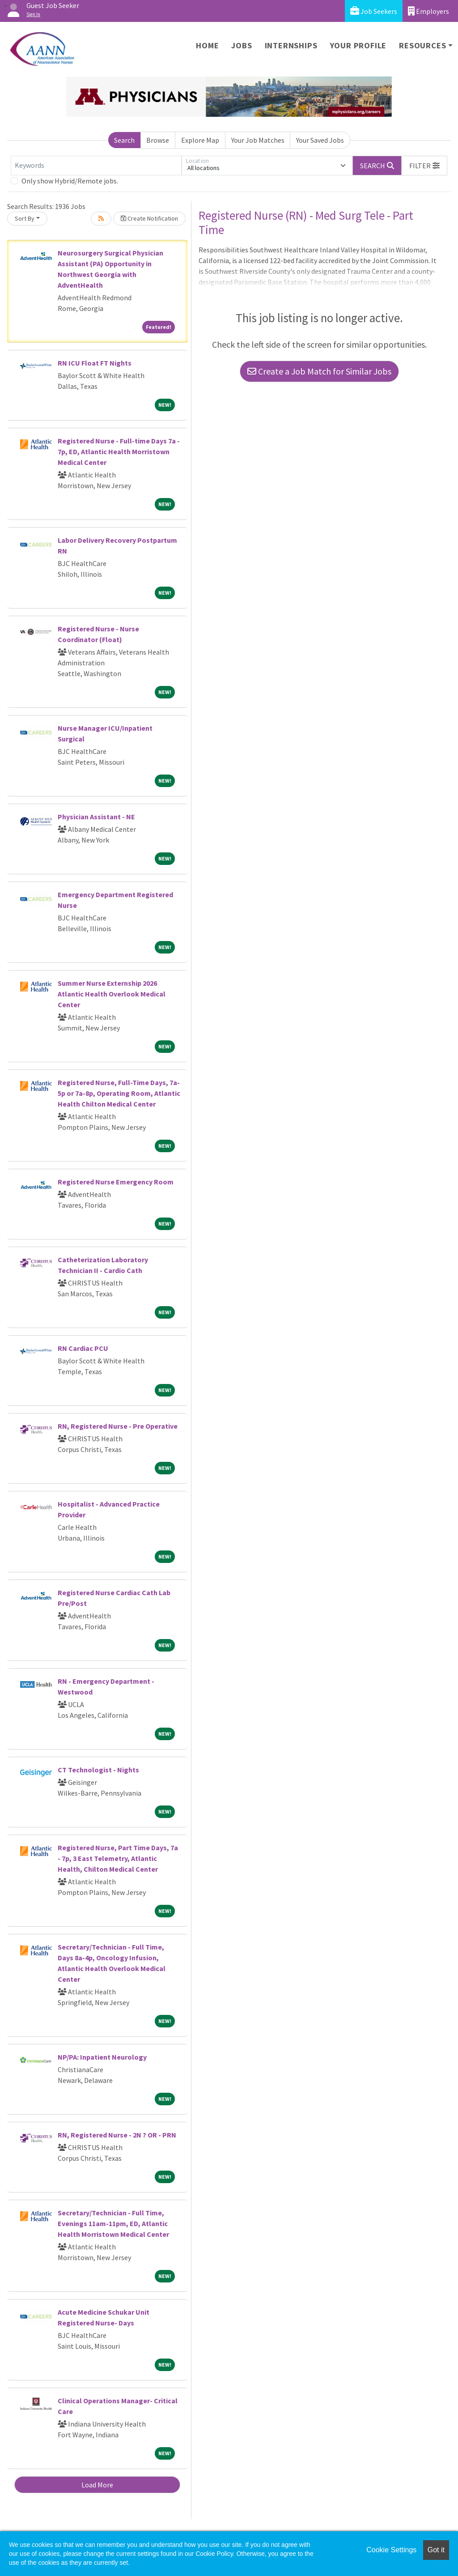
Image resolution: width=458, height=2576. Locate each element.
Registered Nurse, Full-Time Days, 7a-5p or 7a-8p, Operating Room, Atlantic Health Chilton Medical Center (119, 1093)
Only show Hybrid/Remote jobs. (69, 180)
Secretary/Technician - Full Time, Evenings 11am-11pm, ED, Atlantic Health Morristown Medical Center (113, 2223)
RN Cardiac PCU (83, 1348)
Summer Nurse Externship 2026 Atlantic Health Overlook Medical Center (111, 994)
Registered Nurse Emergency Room (116, 1181)
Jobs (241, 45)
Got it (436, 2550)
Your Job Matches (257, 140)
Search (124, 140)
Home (207, 45)
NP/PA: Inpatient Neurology (102, 2056)
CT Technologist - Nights (98, 1769)
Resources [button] (422, 45)
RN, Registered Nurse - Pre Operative (118, 1426)
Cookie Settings (391, 2550)
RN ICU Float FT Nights (94, 362)
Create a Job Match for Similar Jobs (319, 371)
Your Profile (358, 45)
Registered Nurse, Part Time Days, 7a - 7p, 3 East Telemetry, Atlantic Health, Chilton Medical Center (118, 1858)
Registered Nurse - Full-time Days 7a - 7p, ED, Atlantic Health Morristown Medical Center (119, 451)
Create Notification (149, 218)
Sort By (24, 218)
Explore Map (200, 140)
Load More (97, 2484)
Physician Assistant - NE (96, 816)
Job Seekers (373, 11)
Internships (291, 45)
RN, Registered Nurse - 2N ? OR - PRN (117, 2134)
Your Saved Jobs (320, 140)
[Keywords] (96, 165)
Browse (157, 140)
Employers (428, 11)
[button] (424, 165)
